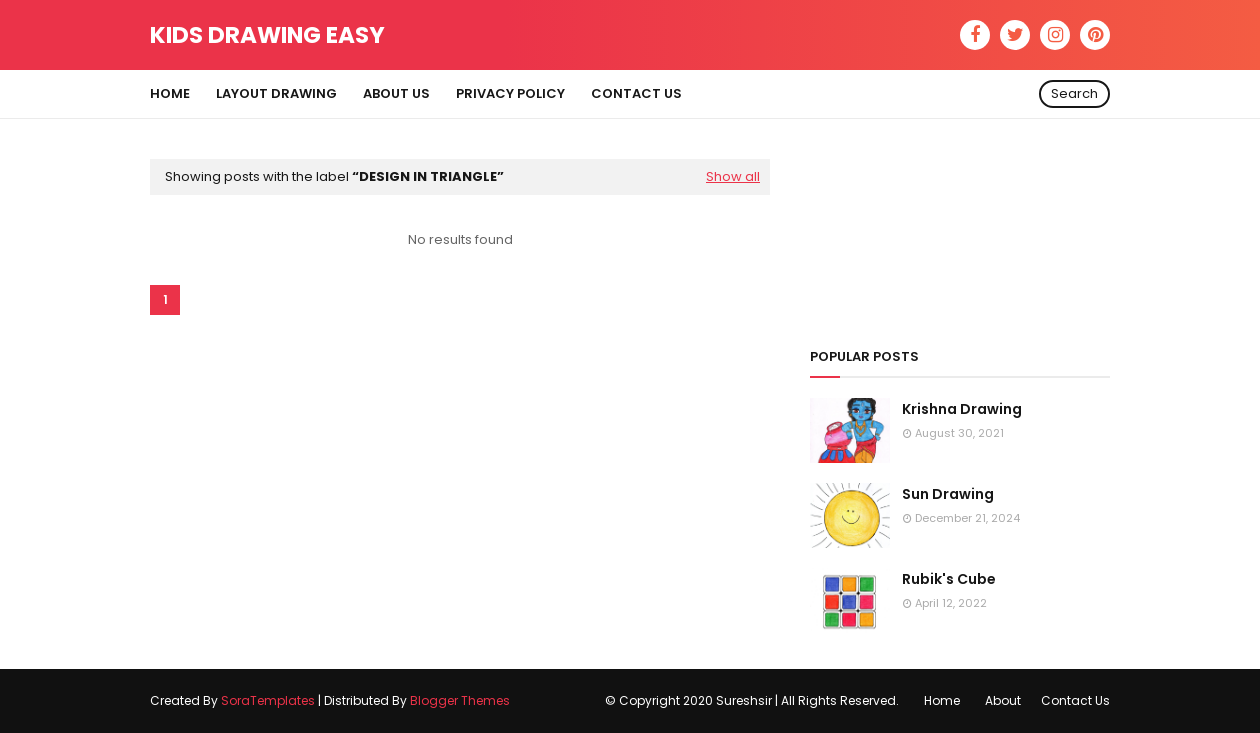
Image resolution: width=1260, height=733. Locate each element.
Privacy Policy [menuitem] (510, 93)
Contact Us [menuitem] (636, 93)
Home (942, 700)
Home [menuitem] (170, 93)
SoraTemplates (268, 700)
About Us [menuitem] (396, 93)
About (1003, 700)
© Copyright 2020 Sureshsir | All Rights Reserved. (752, 700)
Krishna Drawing (962, 409)
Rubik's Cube (949, 579)
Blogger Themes (460, 700)
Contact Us (1075, 700)
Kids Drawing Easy (267, 35)
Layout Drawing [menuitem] (276, 93)
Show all (733, 176)
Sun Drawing (948, 494)
